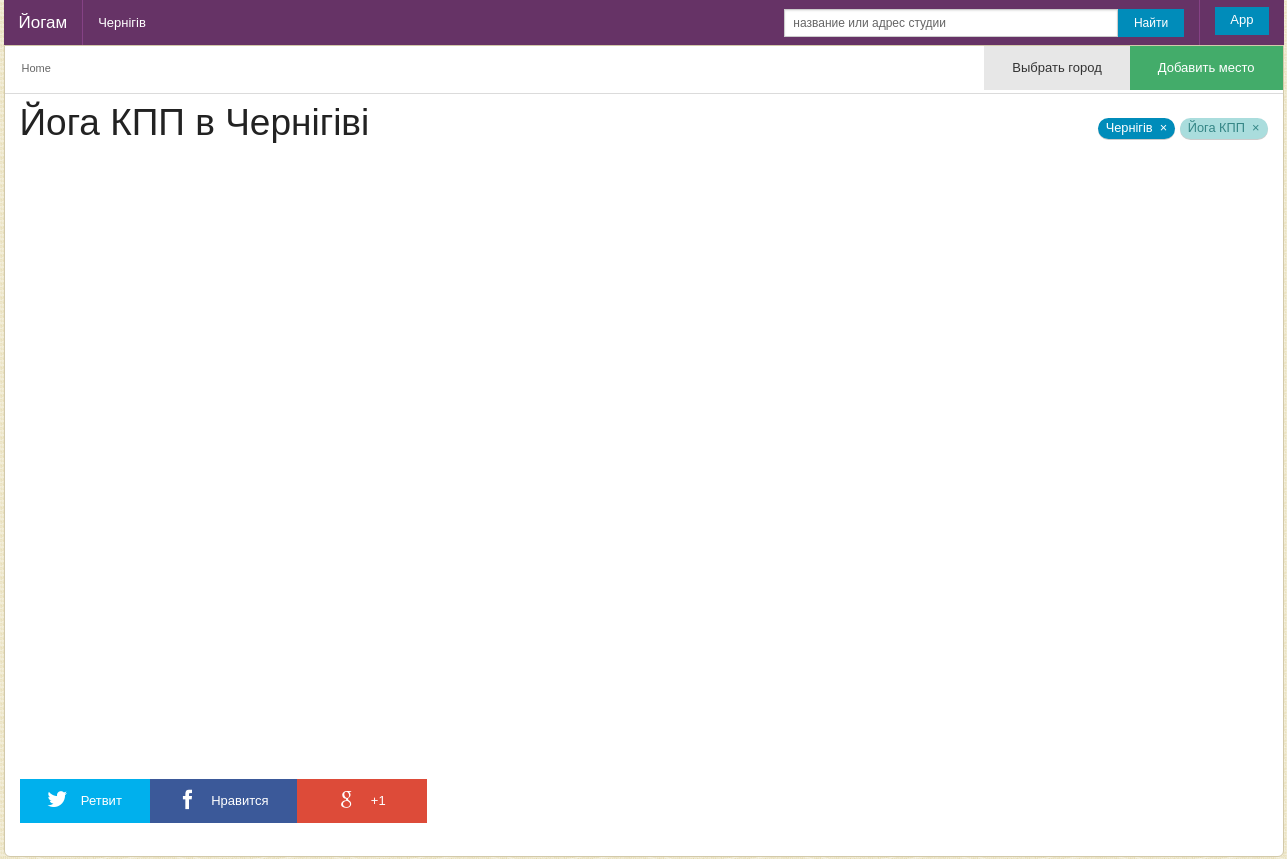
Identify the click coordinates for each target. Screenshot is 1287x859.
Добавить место (1206, 67)
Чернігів (122, 22)
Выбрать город (1056, 67)
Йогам (43, 22)
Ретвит (85, 799)
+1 (361, 799)
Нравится (223, 799)
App (1241, 19)
